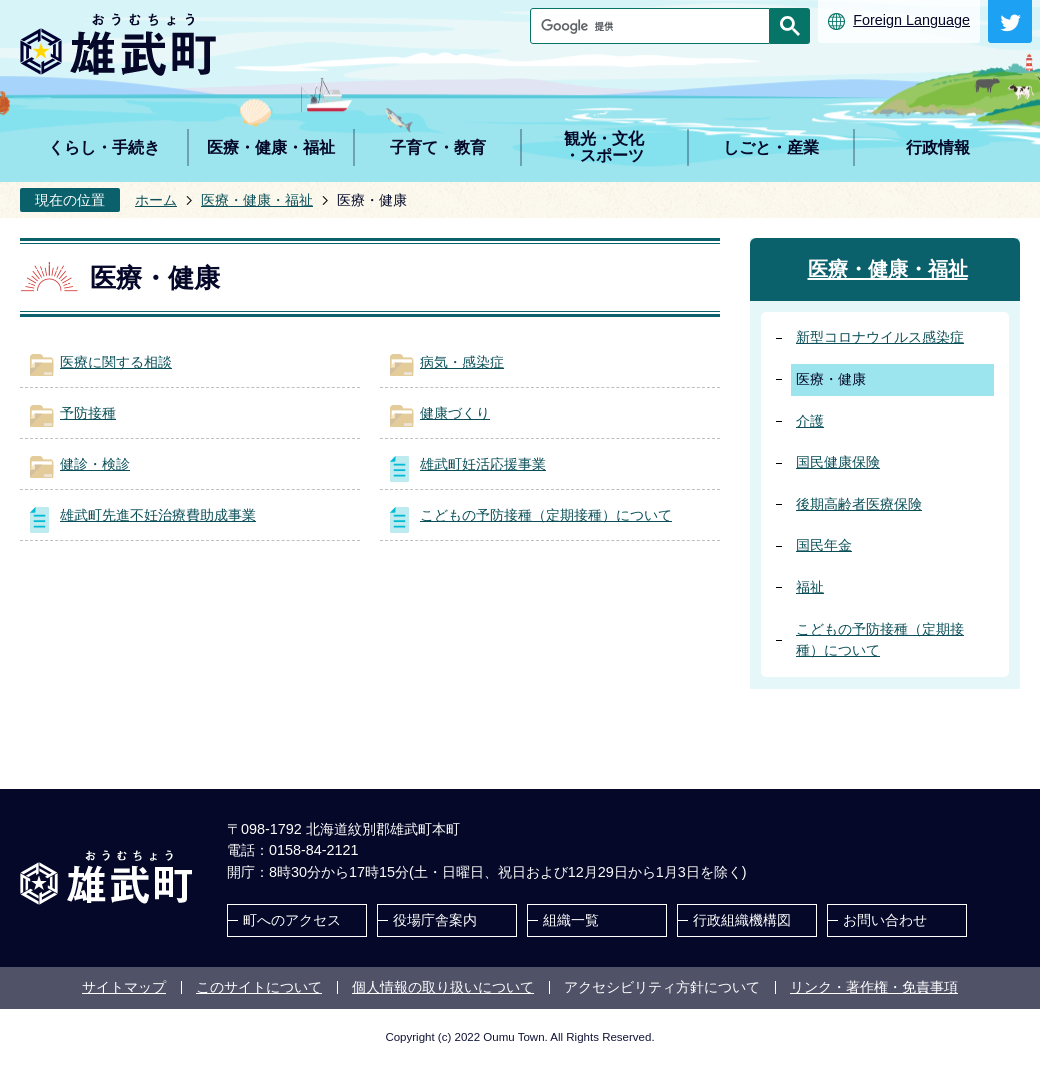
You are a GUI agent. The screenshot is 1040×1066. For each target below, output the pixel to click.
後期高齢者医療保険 (859, 504)
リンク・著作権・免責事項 (874, 987)
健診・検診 (95, 464)
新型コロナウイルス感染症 (880, 337)
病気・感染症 (462, 362)
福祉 (810, 587)
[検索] (655, 26)
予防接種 (88, 413)
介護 (810, 421)
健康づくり (455, 413)
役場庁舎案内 (435, 920)
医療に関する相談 (116, 362)
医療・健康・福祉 (257, 200)
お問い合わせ (885, 920)
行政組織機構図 (742, 920)
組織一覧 (571, 920)
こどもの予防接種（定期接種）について (546, 515)
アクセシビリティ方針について (662, 987)
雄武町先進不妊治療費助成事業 (158, 515)
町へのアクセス (292, 920)
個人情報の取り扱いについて (443, 987)
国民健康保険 (838, 462)
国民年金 (824, 545)
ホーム (156, 200)
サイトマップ (124, 987)
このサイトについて (259, 987)
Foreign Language (911, 20)
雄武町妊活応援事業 (483, 464)
